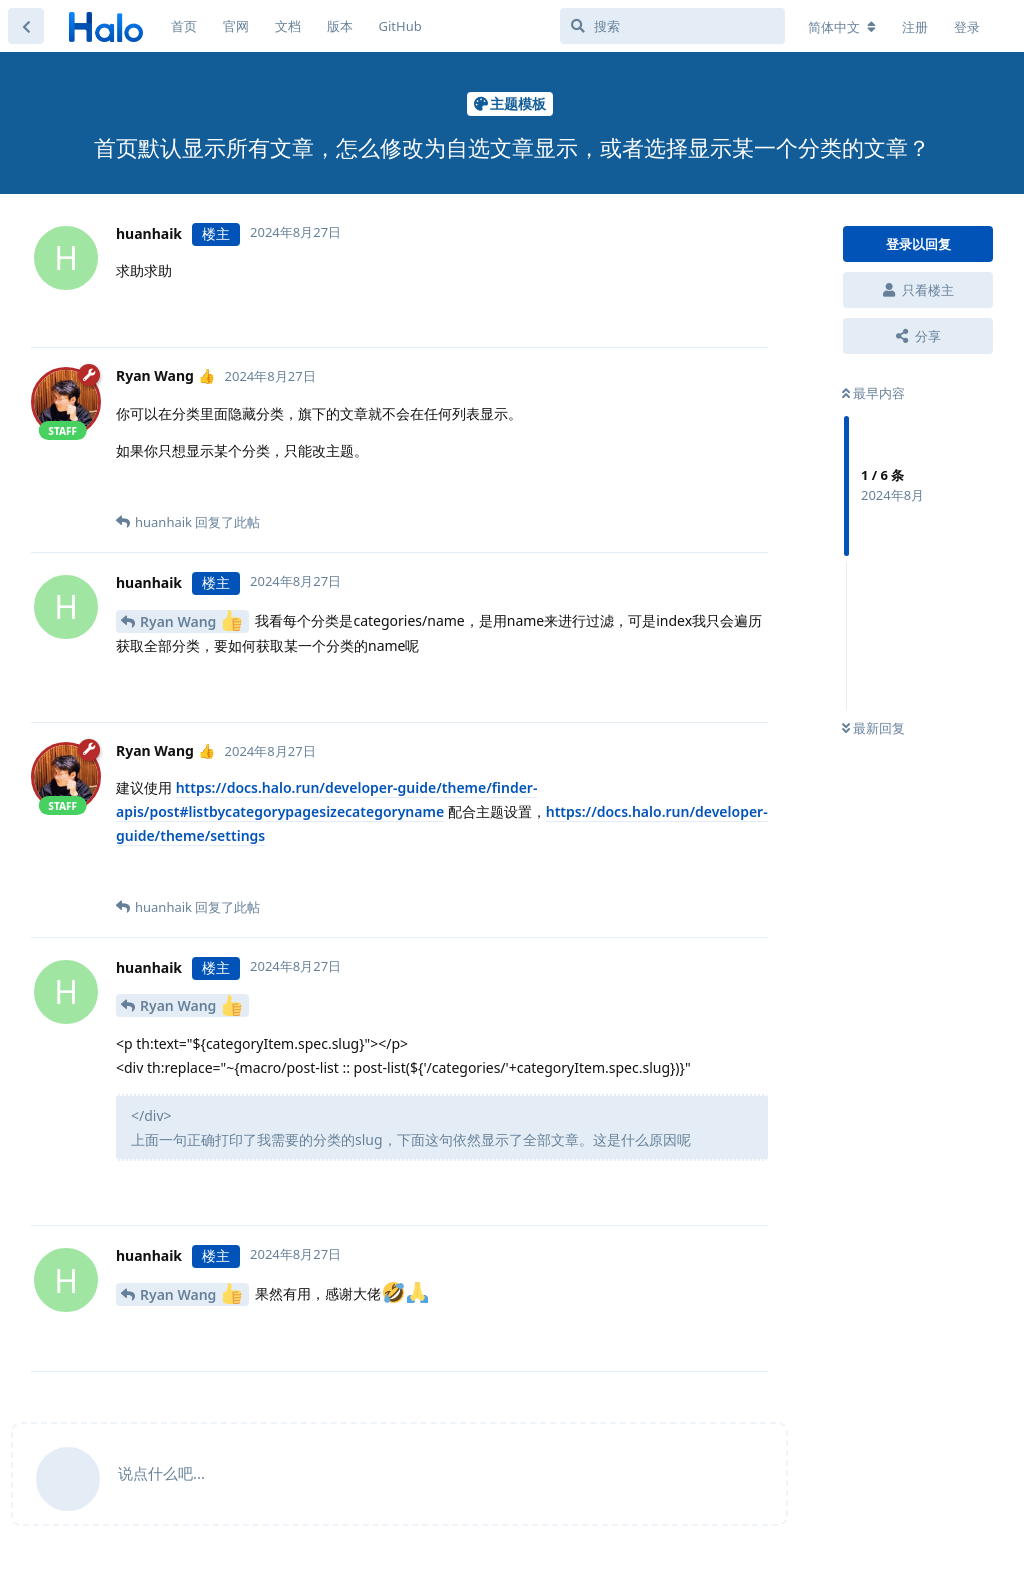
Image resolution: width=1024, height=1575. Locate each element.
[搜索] (672, 26)
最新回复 (873, 728)
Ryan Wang (191, 620)
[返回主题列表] (26, 26)
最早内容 (873, 393)
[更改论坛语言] (842, 27)
